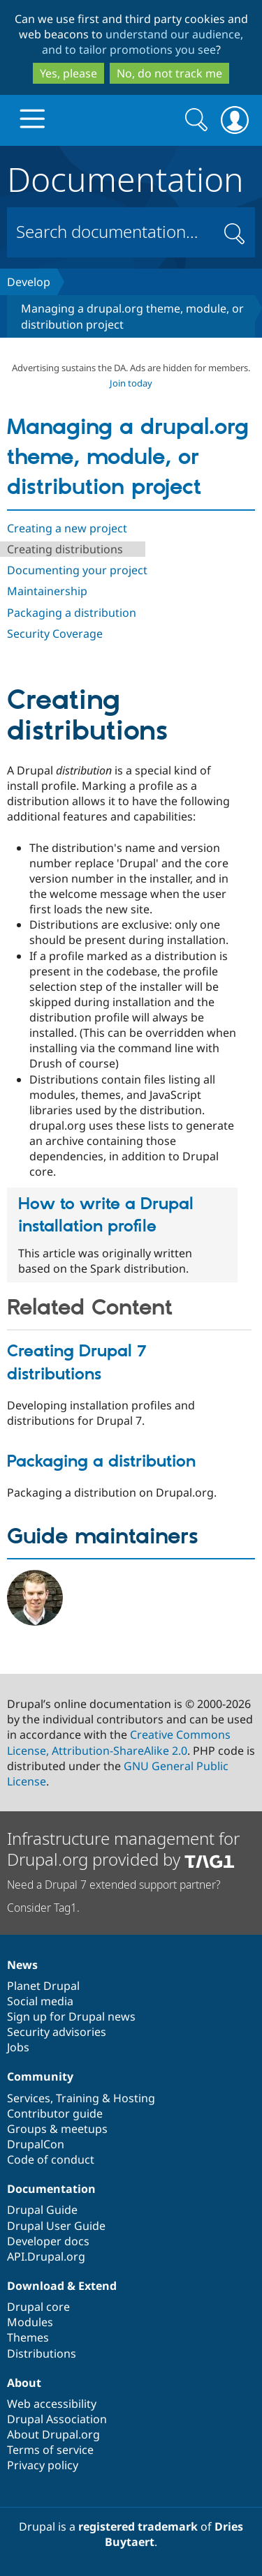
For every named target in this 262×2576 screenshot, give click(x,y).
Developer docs (48, 2241)
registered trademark (138, 2526)
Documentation (125, 176)
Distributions (41, 2353)
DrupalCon (35, 2144)
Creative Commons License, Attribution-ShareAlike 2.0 (119, 1742)
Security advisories (56, 2031)
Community (40, 2076)
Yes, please (68, 73)
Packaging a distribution (71, 612)
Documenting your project (77, 570)
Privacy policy (42, 2465)
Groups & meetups (57, 2128)
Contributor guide (55, 2113)
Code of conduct (50, 2159)
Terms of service (50, 2449)
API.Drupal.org (46, 2256)
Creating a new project (67, 528)
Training (77, 2098)
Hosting (134, 2098)
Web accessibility (51, 2403)
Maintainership (47, 591)
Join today (131, 383)
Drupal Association (57, 2419)
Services (28, 2098)
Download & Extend (62, 2285)
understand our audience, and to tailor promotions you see (143, 42)
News (22, 1964)
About (24, 2382)
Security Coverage (55, 633)
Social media (40, 2001)
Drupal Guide (42, 2209)
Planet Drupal (43, 1985)
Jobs (18, 2047)
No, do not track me (169, 73)
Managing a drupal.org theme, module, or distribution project (128, 458)
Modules (30, 2322)
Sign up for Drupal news (71, 2016)
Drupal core (38, 2306)
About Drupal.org (53, 2434)
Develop (28, 282)
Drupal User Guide (56, 2225)
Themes (28, 2337)
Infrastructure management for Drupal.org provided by (123, 1849)
